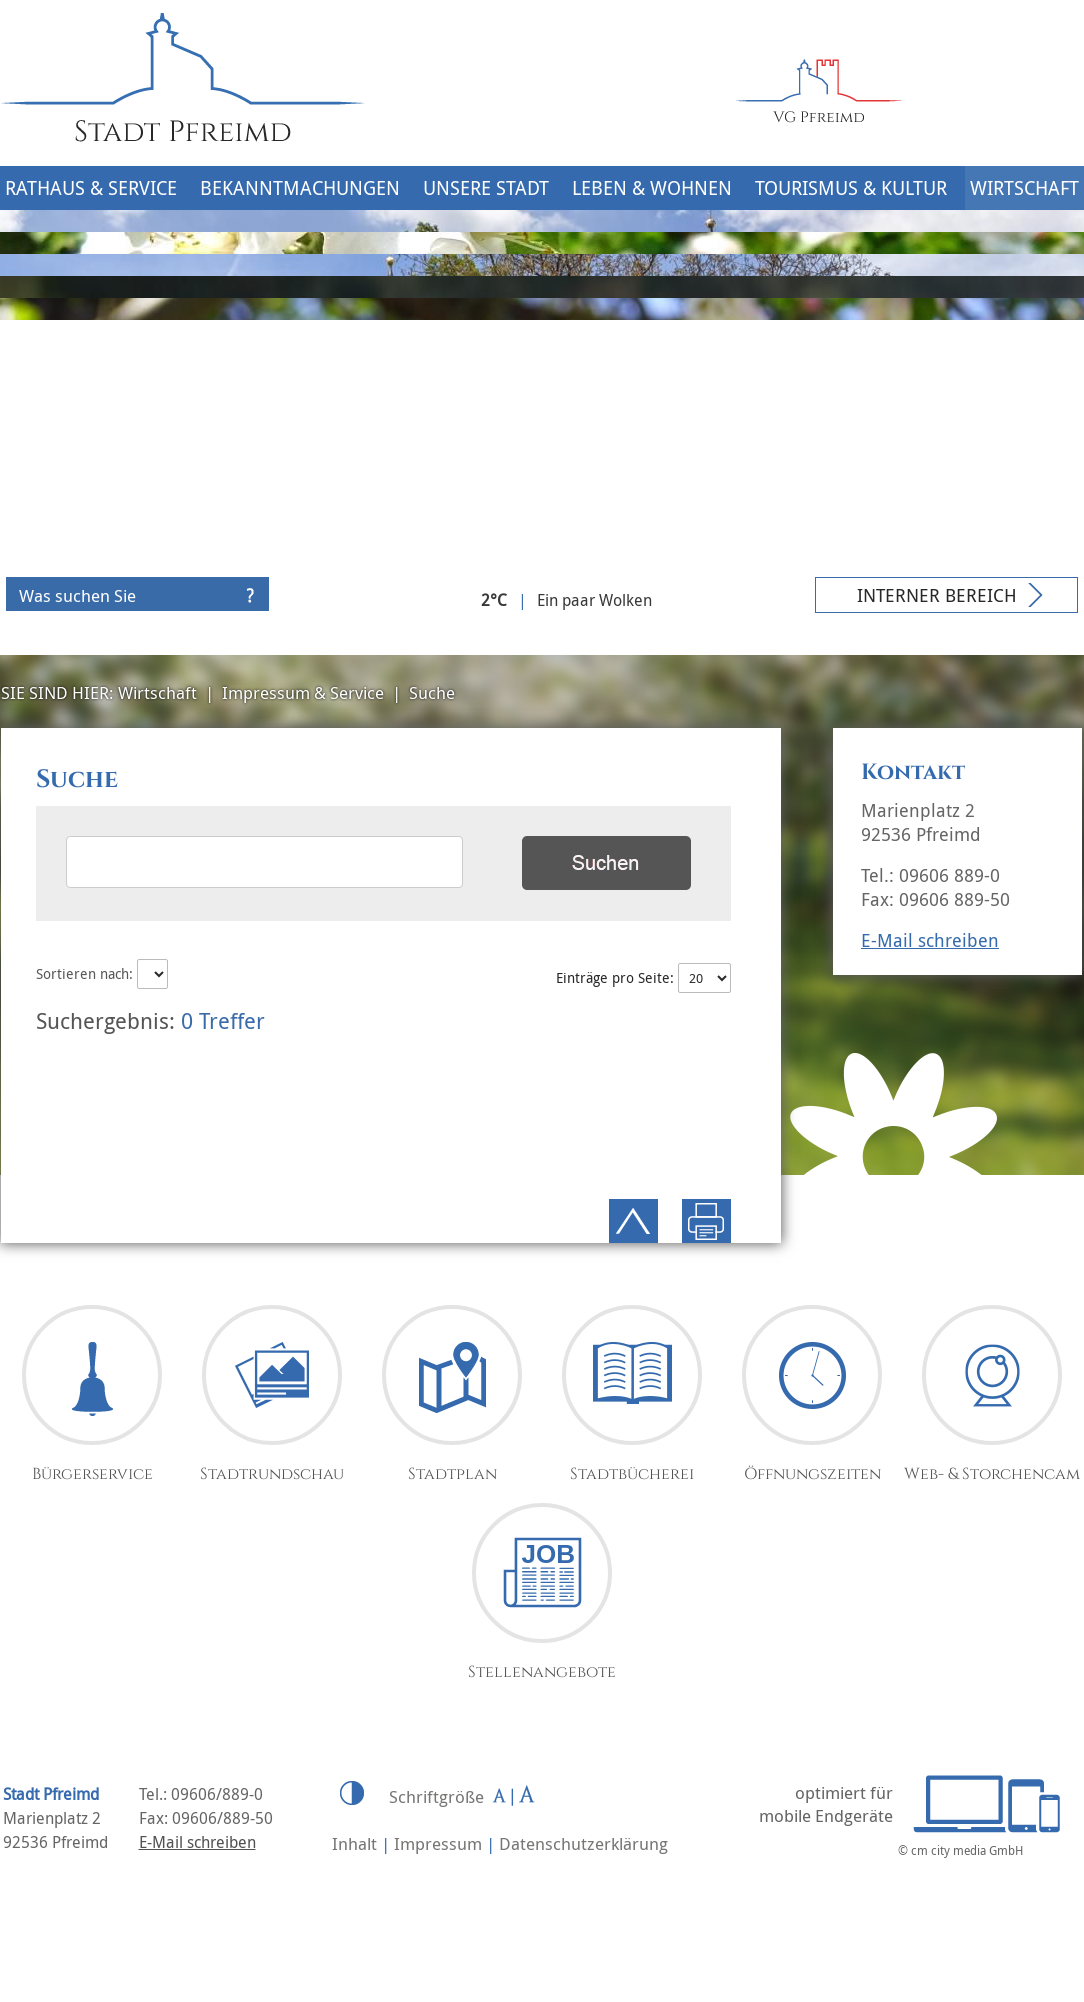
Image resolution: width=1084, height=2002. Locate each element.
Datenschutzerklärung (583, 1843)
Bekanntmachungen (300, 188)
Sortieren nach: (102, 973)
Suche (432, 692)
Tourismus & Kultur (851, 188)
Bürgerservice (92, 1474)
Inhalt (354, 1843)
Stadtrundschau (272, 1474)
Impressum (438, 1843)
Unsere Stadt (486, 188)
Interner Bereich (937, 595)
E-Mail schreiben (930, 940)
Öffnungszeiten (812, 1474)
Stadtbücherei (632, 1474)
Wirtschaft (1024, 188)
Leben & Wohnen (652, 188)
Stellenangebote (542, 1672)
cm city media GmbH (967, 1850)
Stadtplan (452, 1474)
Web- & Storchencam (992, 1474)
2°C (494, 600)
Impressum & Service (303, 692)
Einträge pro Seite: (643, 977)
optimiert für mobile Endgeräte (826, 1804)
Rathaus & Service (91, 188)
